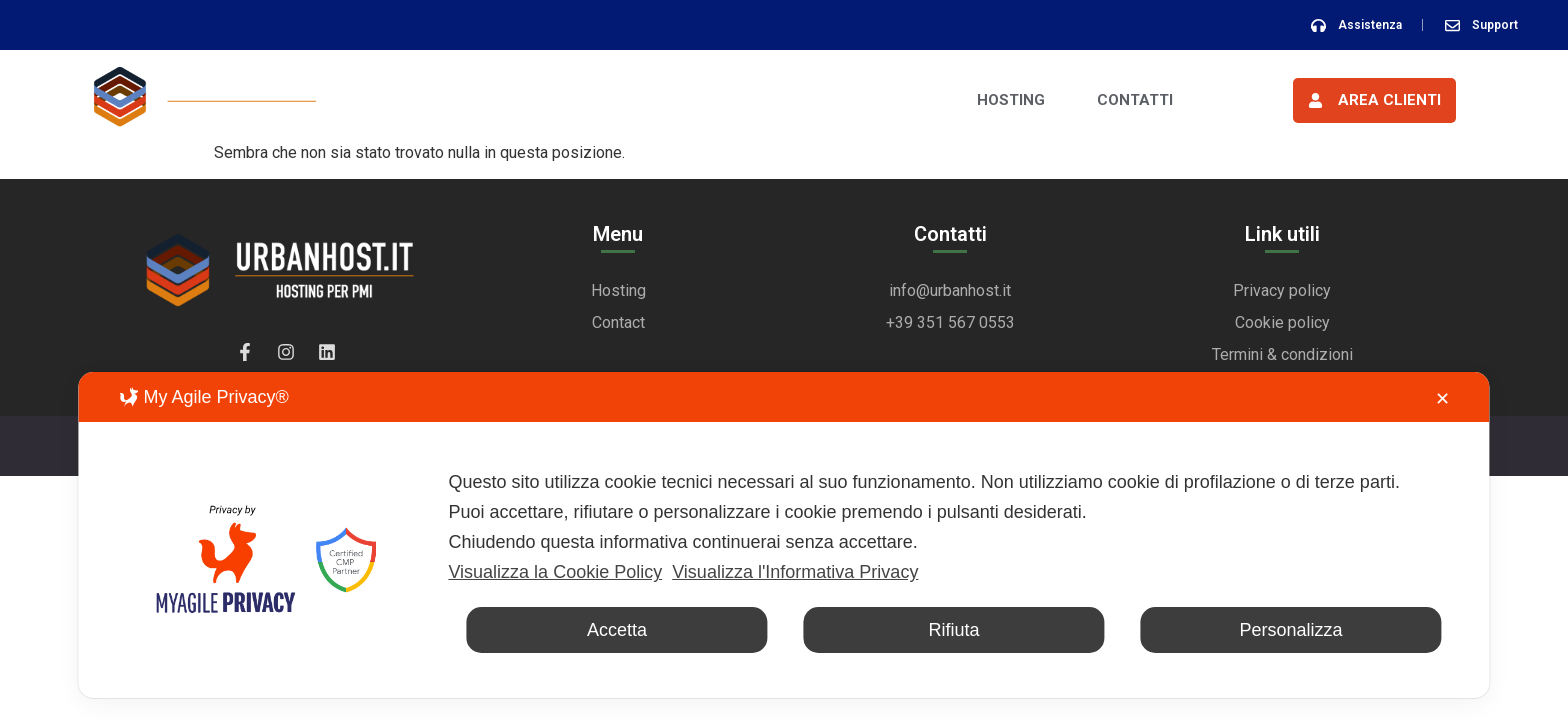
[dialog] (783, 535)
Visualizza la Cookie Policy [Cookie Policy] (555, 572)
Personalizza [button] (1291, 630)
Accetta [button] (617, 630)
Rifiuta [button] (953, 630)
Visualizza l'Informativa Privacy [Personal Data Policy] (795, 572)
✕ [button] (1442, 399)
